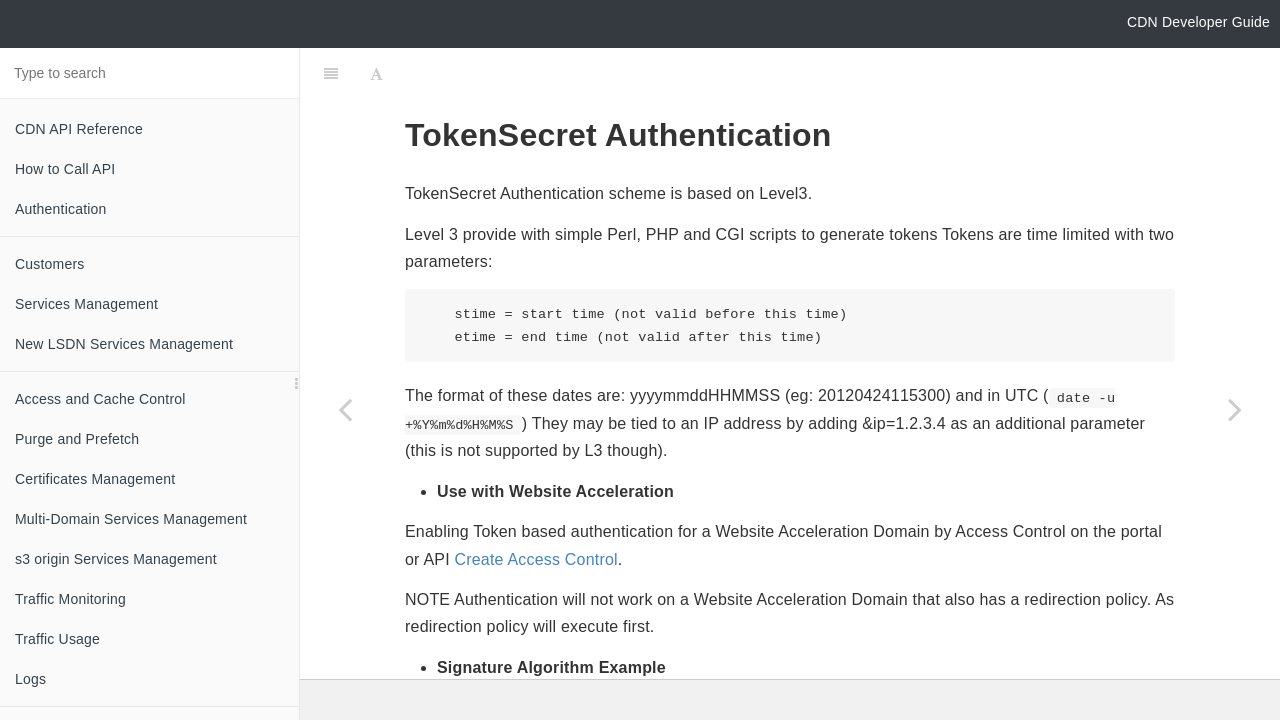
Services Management (86, 304)
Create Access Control (535, 509)
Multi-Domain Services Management (131, 519)
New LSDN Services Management (124, 344)
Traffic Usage (57, 639)
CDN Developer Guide (1198, 22)
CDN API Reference (79, 129)
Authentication (61, 209)
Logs (30, 679)
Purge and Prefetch (77, 439)
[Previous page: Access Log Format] (345, 409)
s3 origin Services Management (116, 559)
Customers (49, 264)
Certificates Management (95, 479)
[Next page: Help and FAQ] (1235, 409)
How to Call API (65, 169)
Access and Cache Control (100, 399)
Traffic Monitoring (70, 599)
